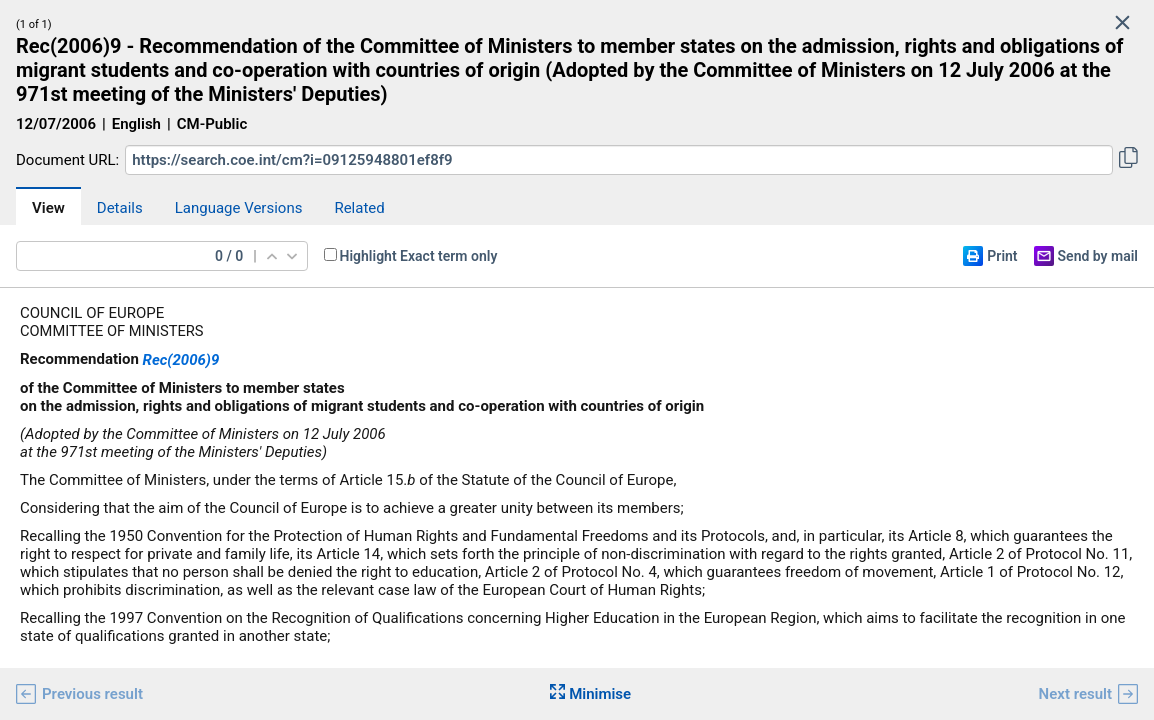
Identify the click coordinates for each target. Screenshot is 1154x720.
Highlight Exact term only (419, 256)
